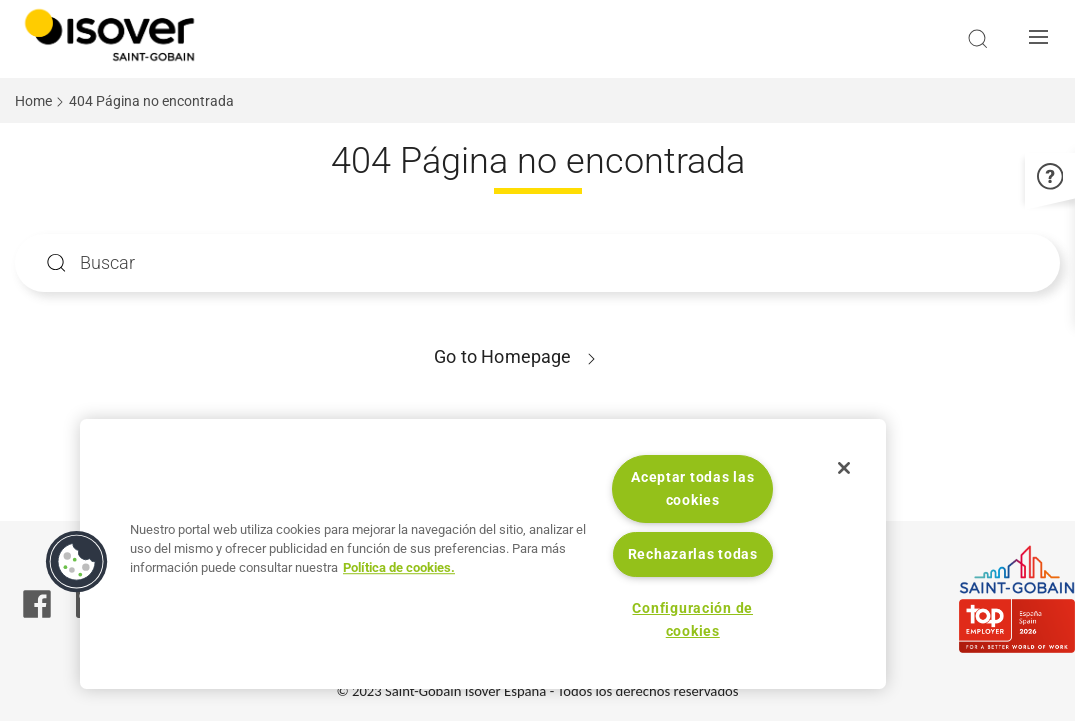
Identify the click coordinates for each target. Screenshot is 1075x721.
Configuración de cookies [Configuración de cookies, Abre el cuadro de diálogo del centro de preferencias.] (692, 620)
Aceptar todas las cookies (692, 489)
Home (33, 101)
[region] (483, 554)
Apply (56, 263)
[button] (1044, 39)
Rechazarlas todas (693, 554)
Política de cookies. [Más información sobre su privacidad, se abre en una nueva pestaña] (399, 567)
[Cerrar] (844, 468)
